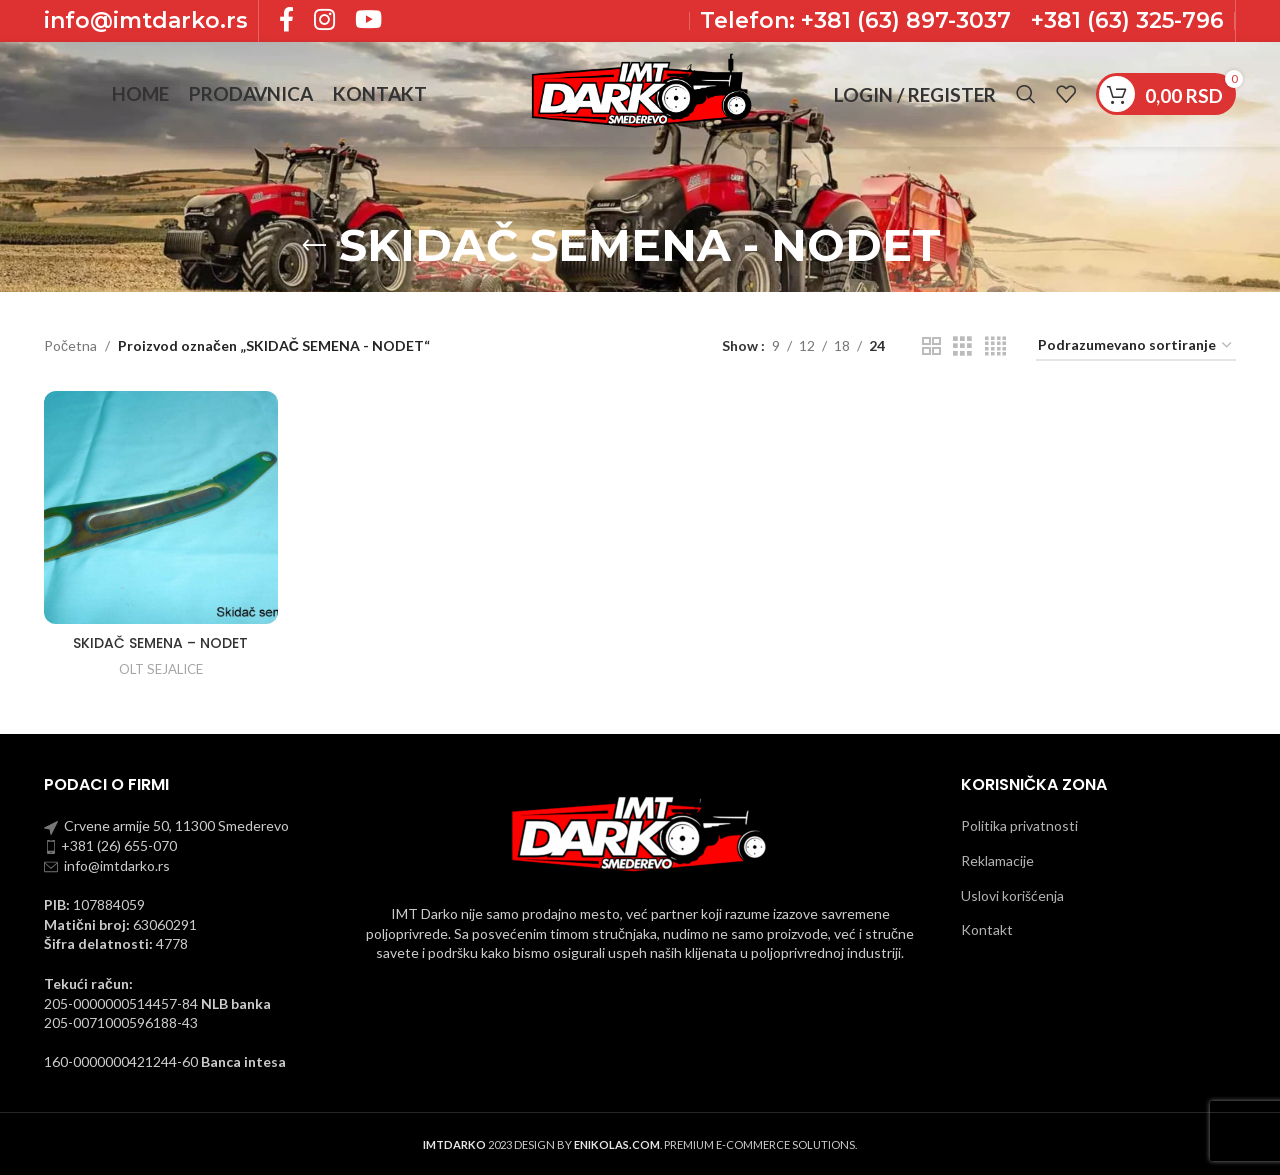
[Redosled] (1136, 346)
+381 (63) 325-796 (1127, 20)
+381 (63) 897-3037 (903, 20)
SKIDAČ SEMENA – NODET (160, 643)
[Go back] (314, 246)
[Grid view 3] (962, 346)
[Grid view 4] (995, 346)
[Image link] (640, 832)
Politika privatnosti (1019, 825)
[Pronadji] (1026, 95)
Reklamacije (997, 860)
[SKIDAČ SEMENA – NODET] (161, 508)
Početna (70, 345)
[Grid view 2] (931, 346)
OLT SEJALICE (161, 669)
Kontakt (987, 929)
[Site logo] (640, 92)
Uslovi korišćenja (1012, 895)
